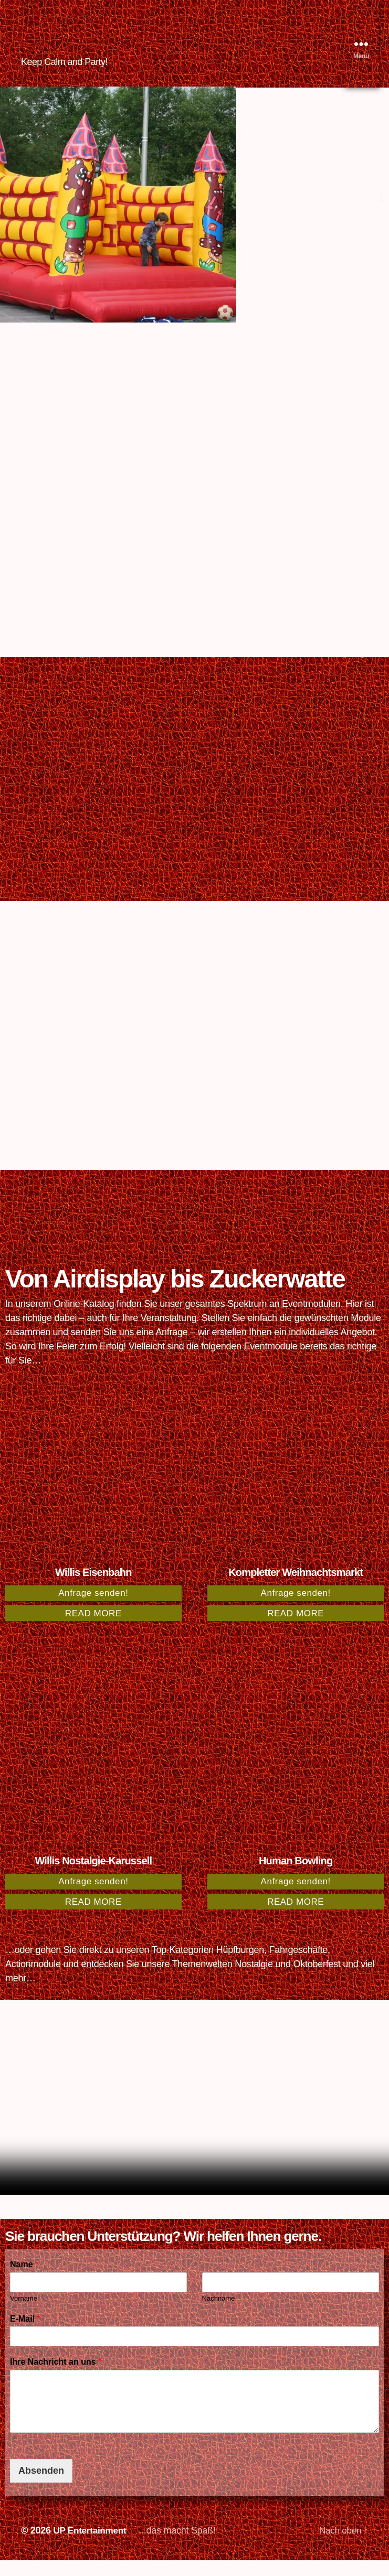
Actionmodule (33, 1979)
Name (24, 2280)
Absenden (41, 2486)
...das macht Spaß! (181, 2546)
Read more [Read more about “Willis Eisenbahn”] (93, 1629)
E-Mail (25, 2334)
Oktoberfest (317, 1979)
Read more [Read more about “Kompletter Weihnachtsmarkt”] (295, 1629)
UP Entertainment (91, 2546)
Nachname (218, 2314)
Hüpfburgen (240, 1965)
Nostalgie (254, 1979)
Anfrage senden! (93, 1609)
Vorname (23, 2314)
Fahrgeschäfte (298, 1965)
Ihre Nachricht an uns (55, 2377)
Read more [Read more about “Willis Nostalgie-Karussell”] (93, 1918)
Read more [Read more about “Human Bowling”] (295, 1918)
